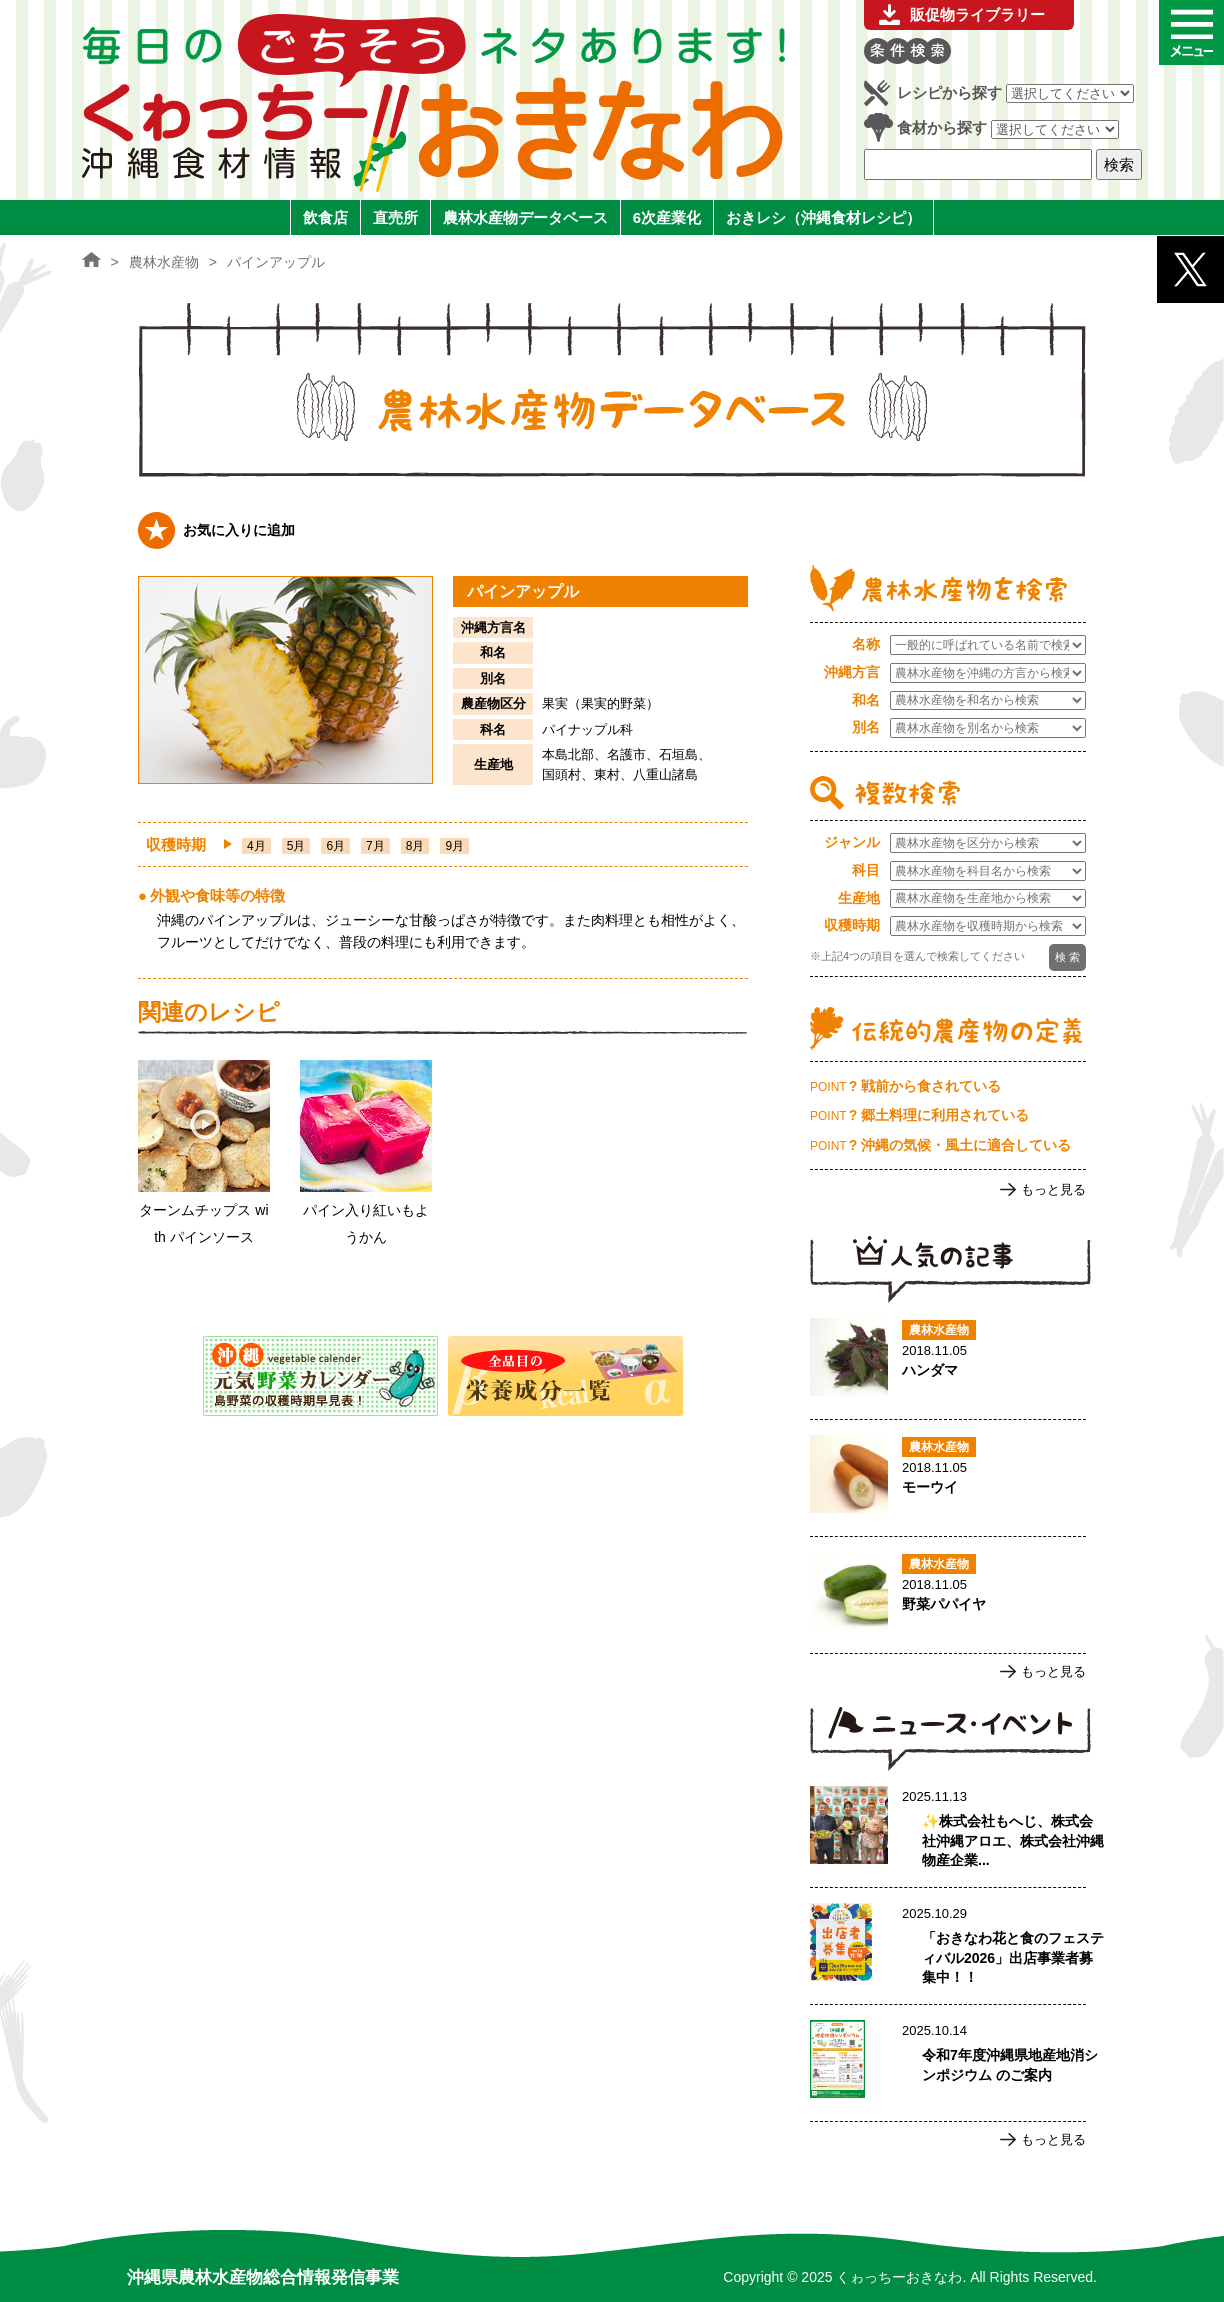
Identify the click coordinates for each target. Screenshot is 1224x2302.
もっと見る (1053, 1189)
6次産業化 (667, 217)
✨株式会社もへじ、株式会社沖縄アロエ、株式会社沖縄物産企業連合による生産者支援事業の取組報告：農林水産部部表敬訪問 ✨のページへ (948, 1829)
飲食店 (325, 217)
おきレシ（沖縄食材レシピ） (823, 217)
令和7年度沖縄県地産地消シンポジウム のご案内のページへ (948, 2063)
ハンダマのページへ (948, 1361)
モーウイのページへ (948, 1478)
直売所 (395, 217)
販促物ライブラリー (977, 14)
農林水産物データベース (525, 217)
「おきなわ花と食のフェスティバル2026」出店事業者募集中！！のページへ (948, 1946)
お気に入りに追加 (239, 530)
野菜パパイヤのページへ (948, 1595)
